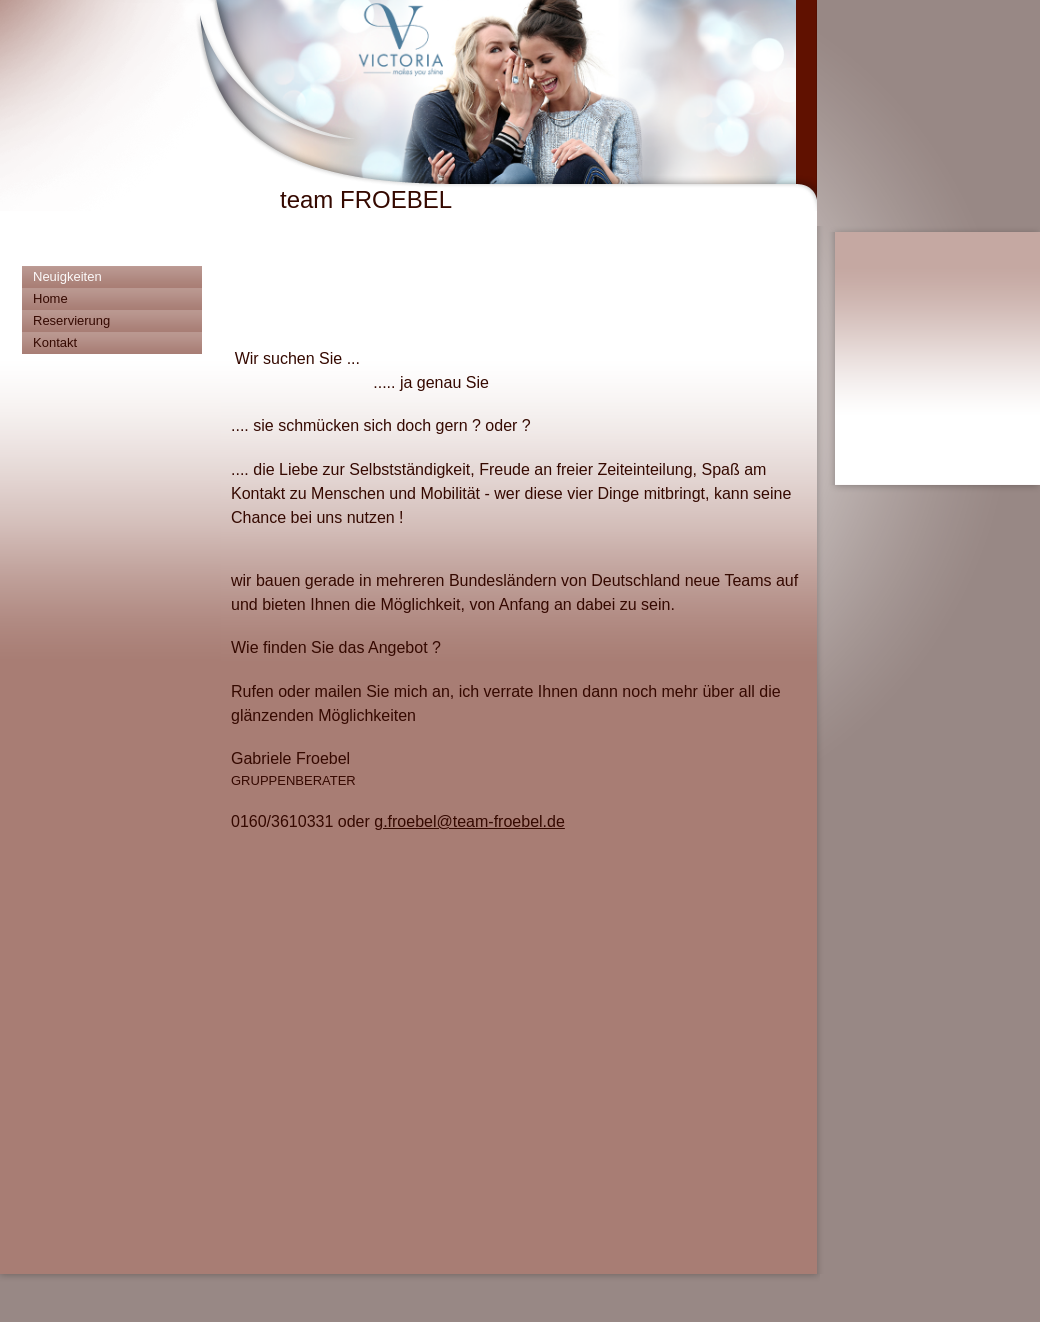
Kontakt (55, 342)
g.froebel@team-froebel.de (469, 821)
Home (50, 298)
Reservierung (71, 320)
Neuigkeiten (67, 276)
